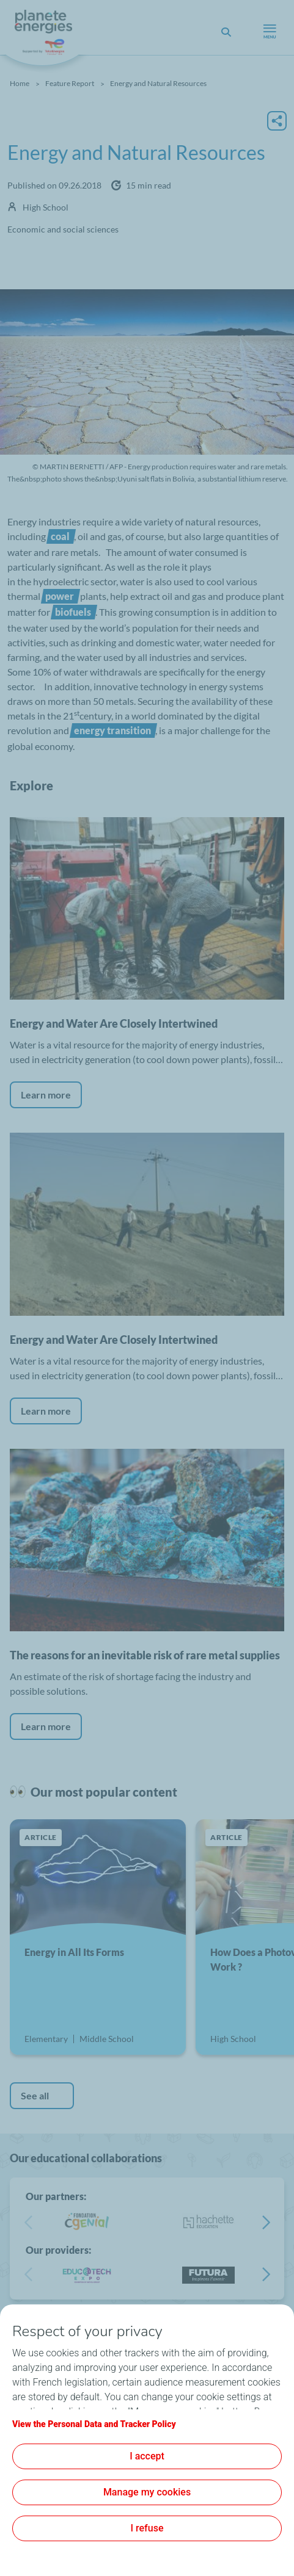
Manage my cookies (147, 2492)
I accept (147, 2456)
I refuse (147, 2528)
